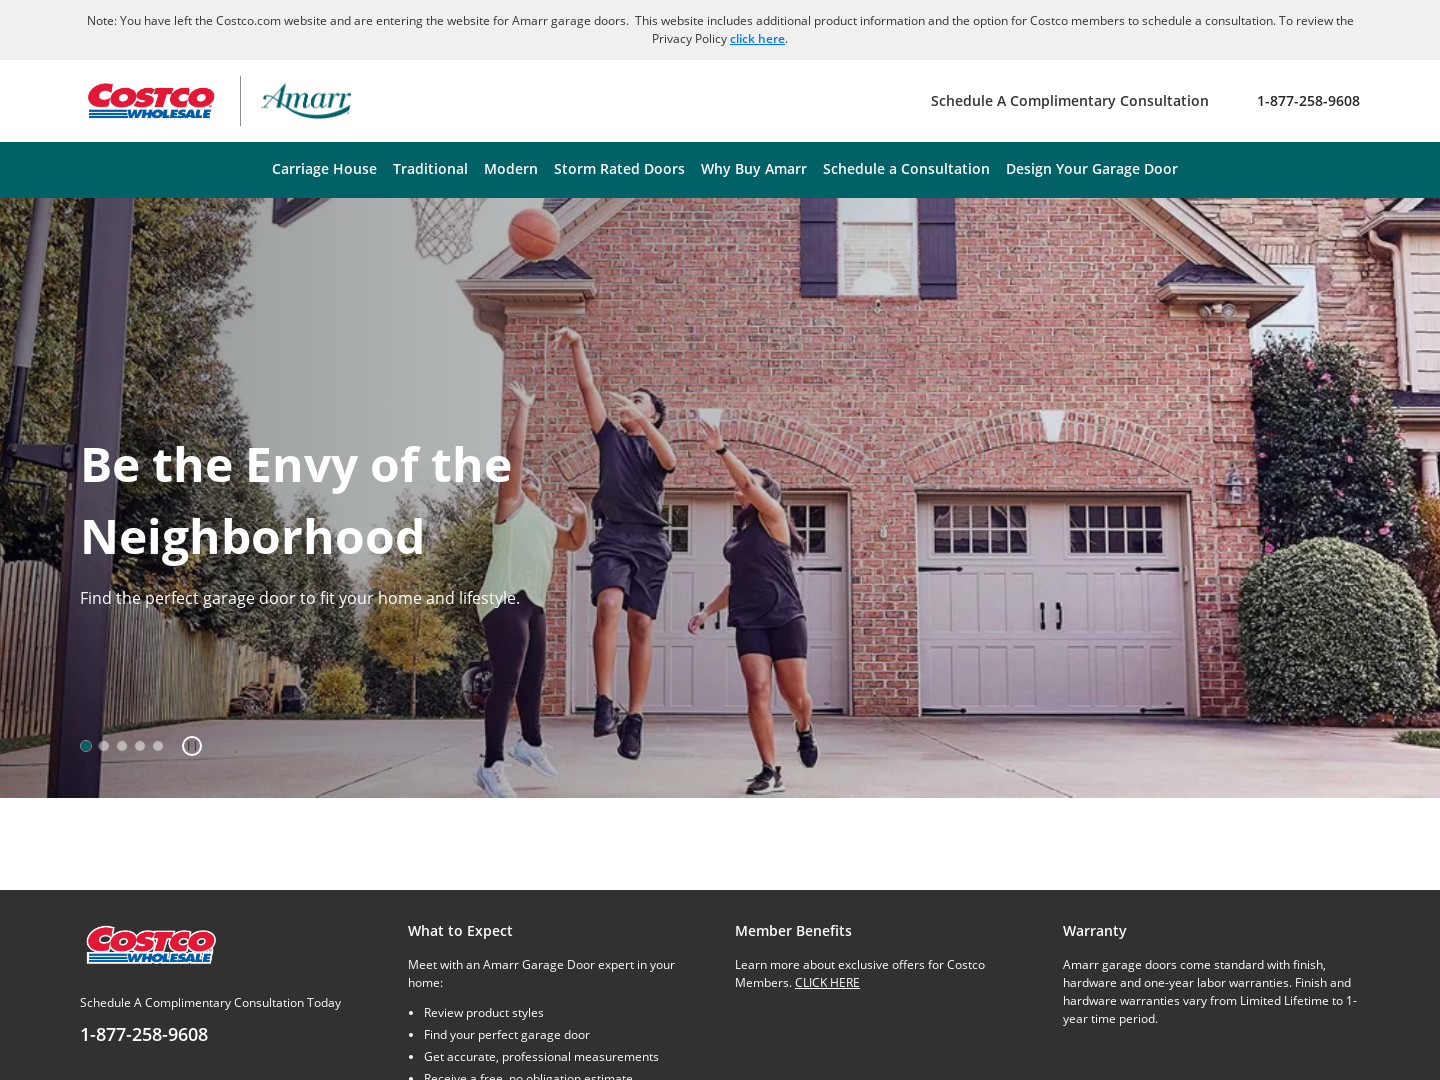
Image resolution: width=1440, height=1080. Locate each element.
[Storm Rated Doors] (619, 170)
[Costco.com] (150, 943)
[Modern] (511, 170)
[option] (86, 746)
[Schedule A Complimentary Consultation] (1070, 101)
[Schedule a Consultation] (906, 170)
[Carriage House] (324, 170)
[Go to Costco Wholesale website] (150, 101)
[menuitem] (324, 170)
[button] (184, 746)
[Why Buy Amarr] (754, 170)
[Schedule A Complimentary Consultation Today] (229, 1021)
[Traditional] (430, 170)
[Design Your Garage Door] (1092, 170)
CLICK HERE (827, 982)
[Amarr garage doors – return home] (306, 101)
